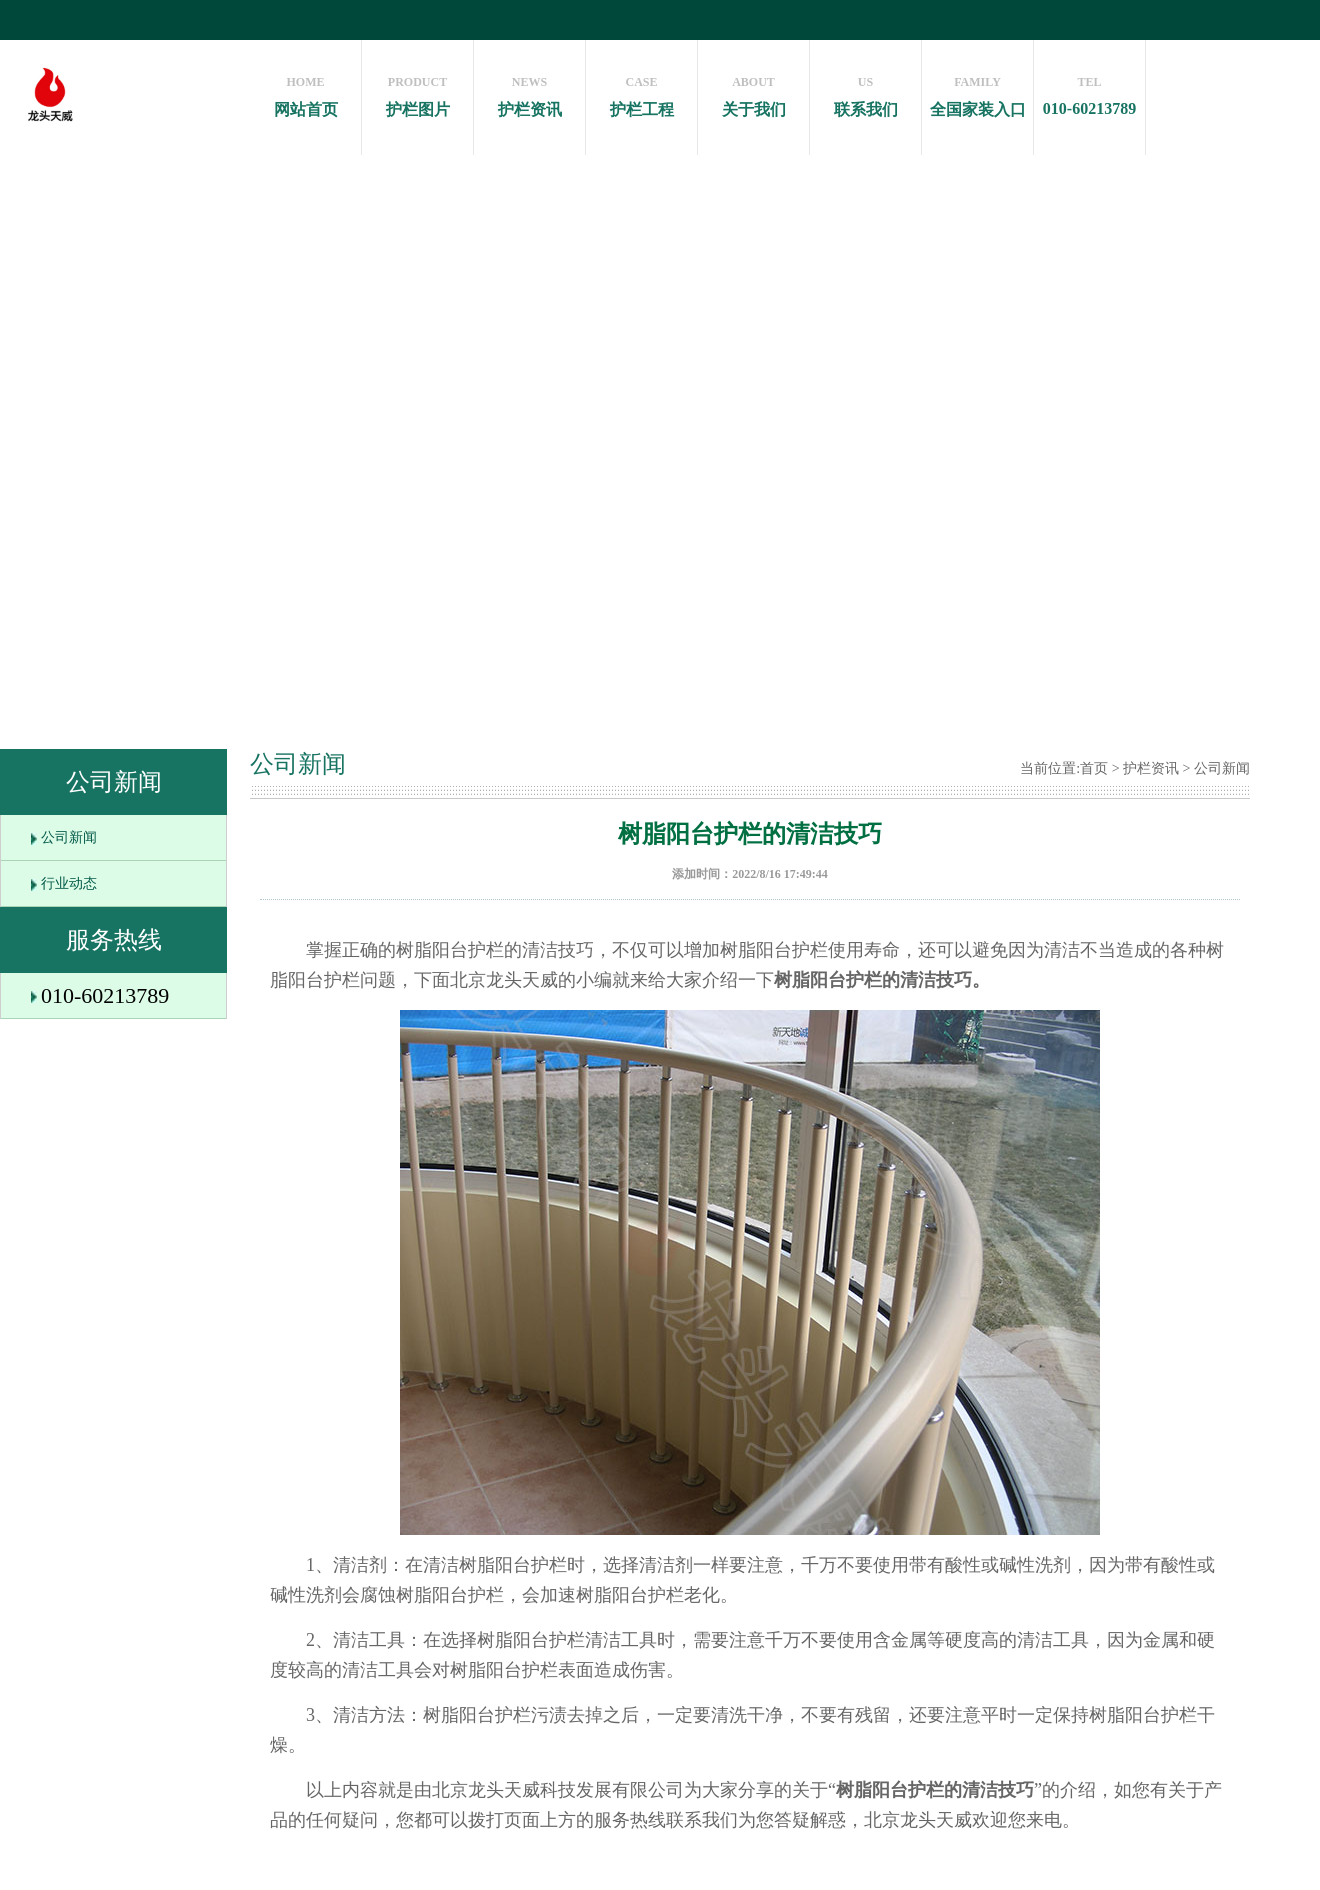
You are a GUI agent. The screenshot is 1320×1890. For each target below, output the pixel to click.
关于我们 (753, 91)
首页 (1094, 768)
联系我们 (865, 91)
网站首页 (305, 91)
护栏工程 (641, 91)
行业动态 (69, 883)
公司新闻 (69, 837)
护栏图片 (417, 91)
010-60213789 (1089, 91)
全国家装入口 (977, 91)
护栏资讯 (529, 91)
